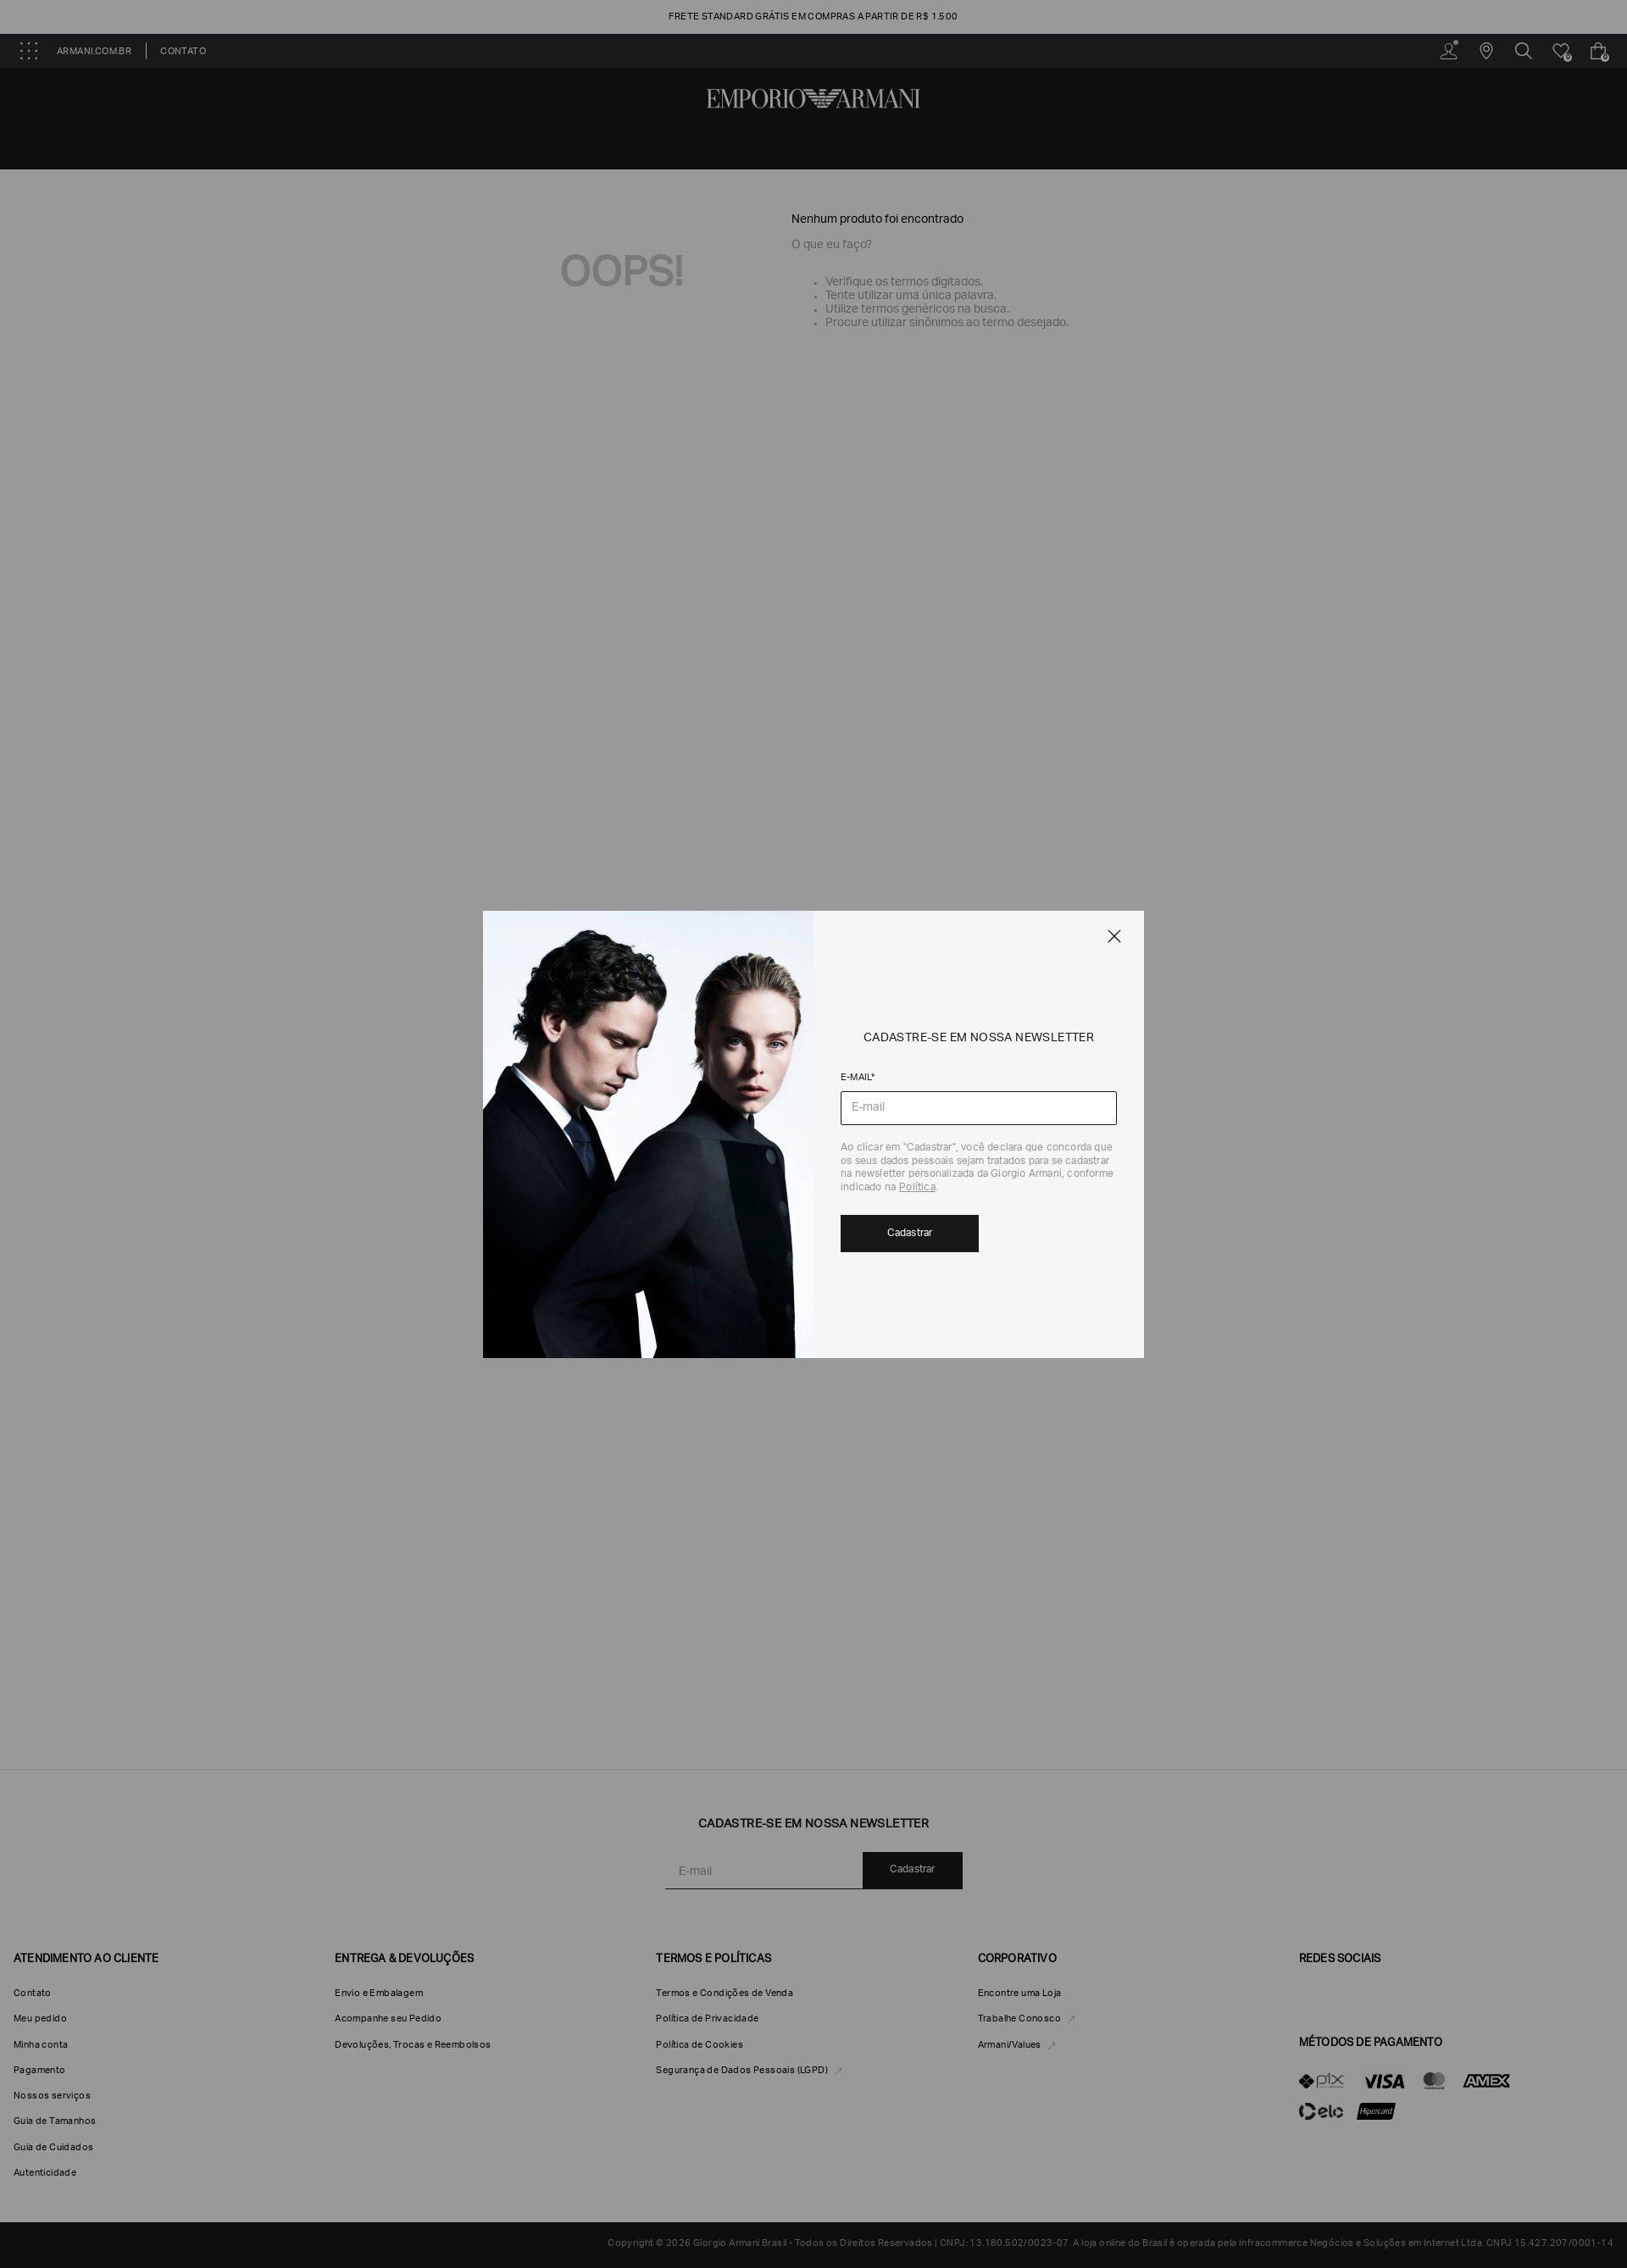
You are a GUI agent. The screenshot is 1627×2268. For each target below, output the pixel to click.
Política (917, 1188)
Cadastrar (910, 1233)
